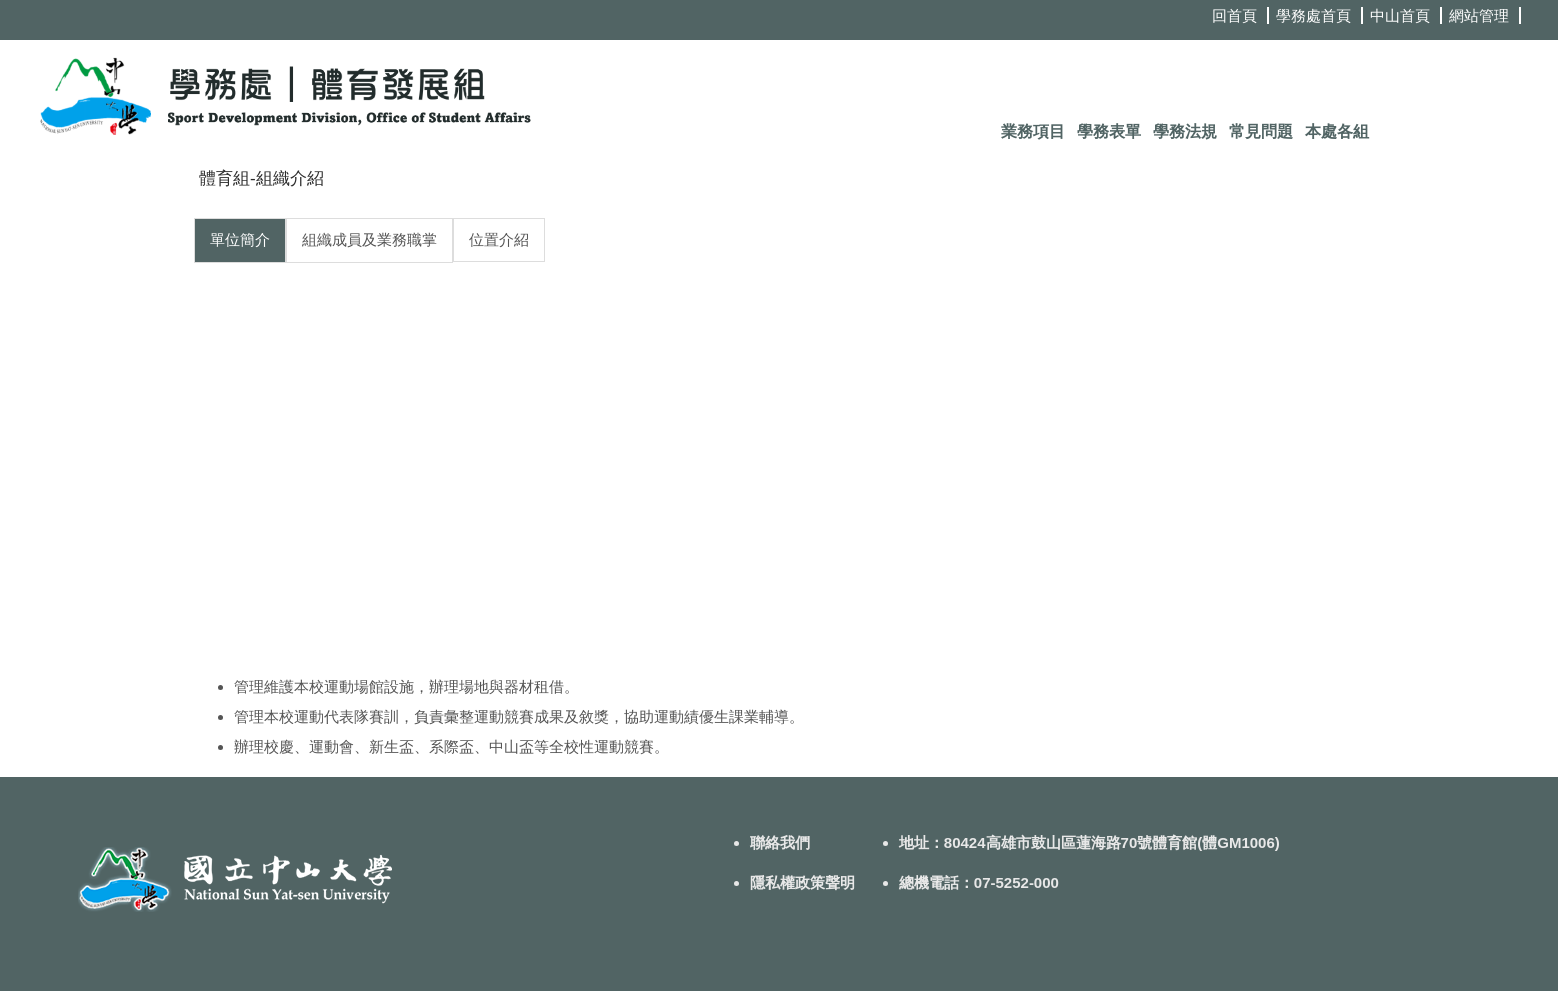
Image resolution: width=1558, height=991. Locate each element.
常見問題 (1261, 131)
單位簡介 (240, 239)
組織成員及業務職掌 (369, 239)
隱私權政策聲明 (802, 882)
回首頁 (1234, 15)
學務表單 (1109, 131)
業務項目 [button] (1033, 131)
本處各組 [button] (1337, 131)
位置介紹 (499, 239)
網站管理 (1479, 15)
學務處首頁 (1313, 15)
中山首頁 (1400, 15)
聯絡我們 (780, 842)
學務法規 (1185, 131)
